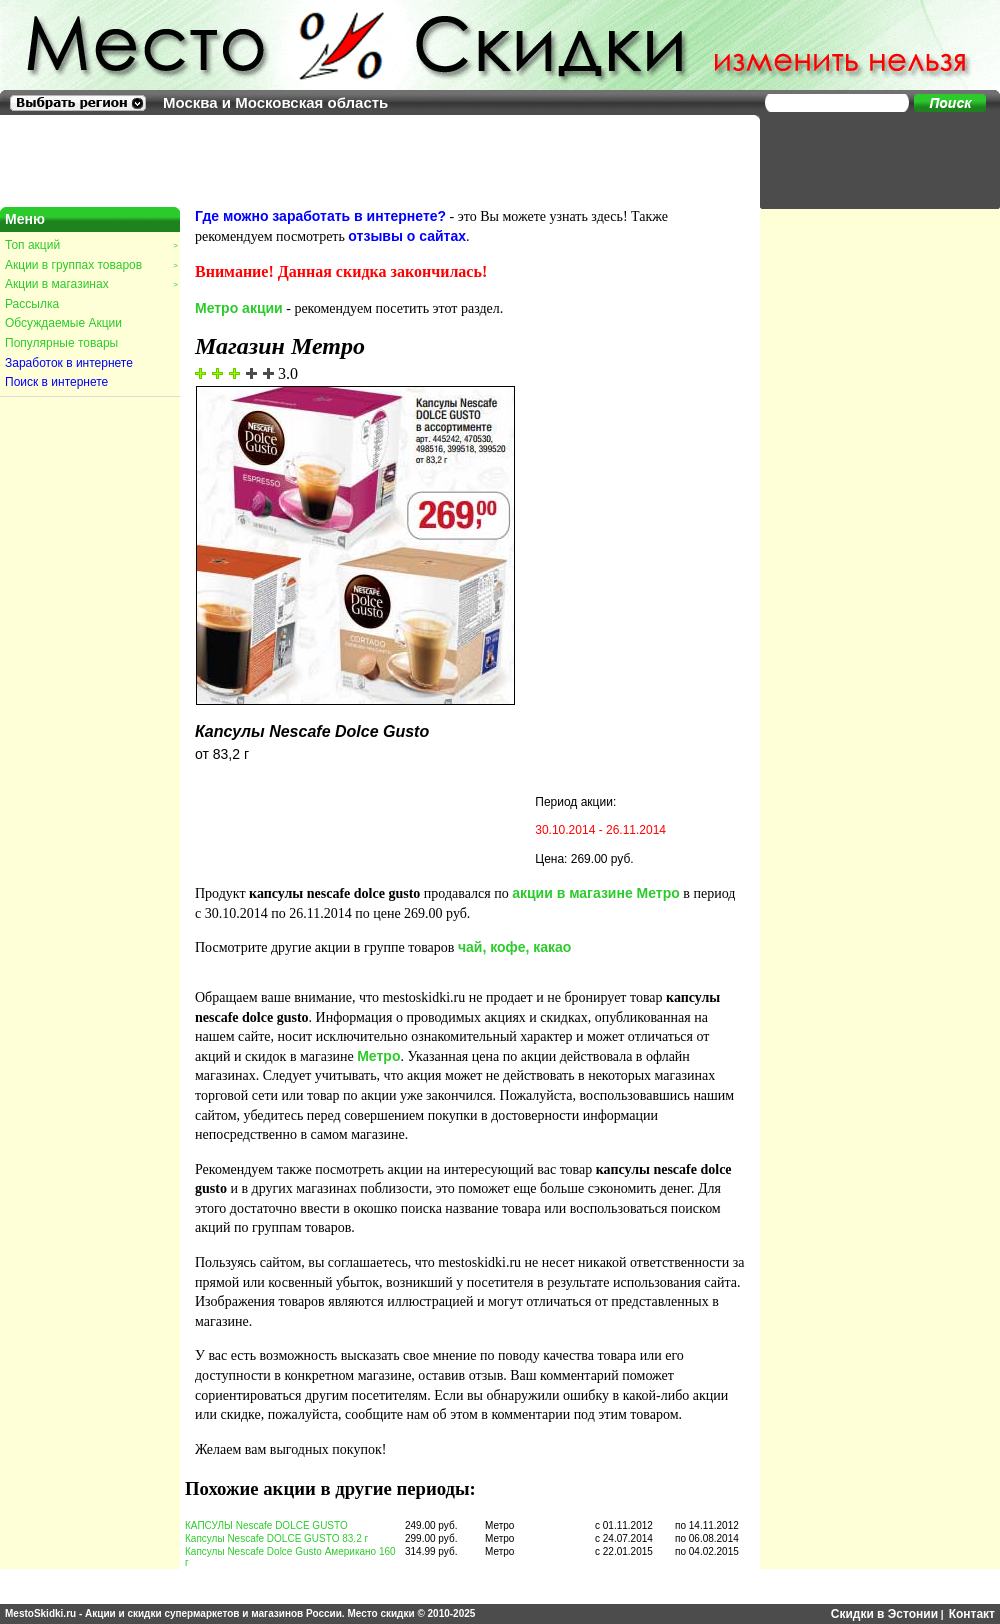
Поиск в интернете (56, 382)
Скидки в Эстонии (884, 1614)
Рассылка (32, 304)
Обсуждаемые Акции (63, 323)
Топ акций (91, 245)
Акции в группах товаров (91, 265)
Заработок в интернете (69, 363)
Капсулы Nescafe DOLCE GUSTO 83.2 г (276, 1538)
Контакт (972, 1614)
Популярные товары (61, 343)
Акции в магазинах (91, 284)
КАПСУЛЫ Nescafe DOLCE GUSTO (266, 1525)
